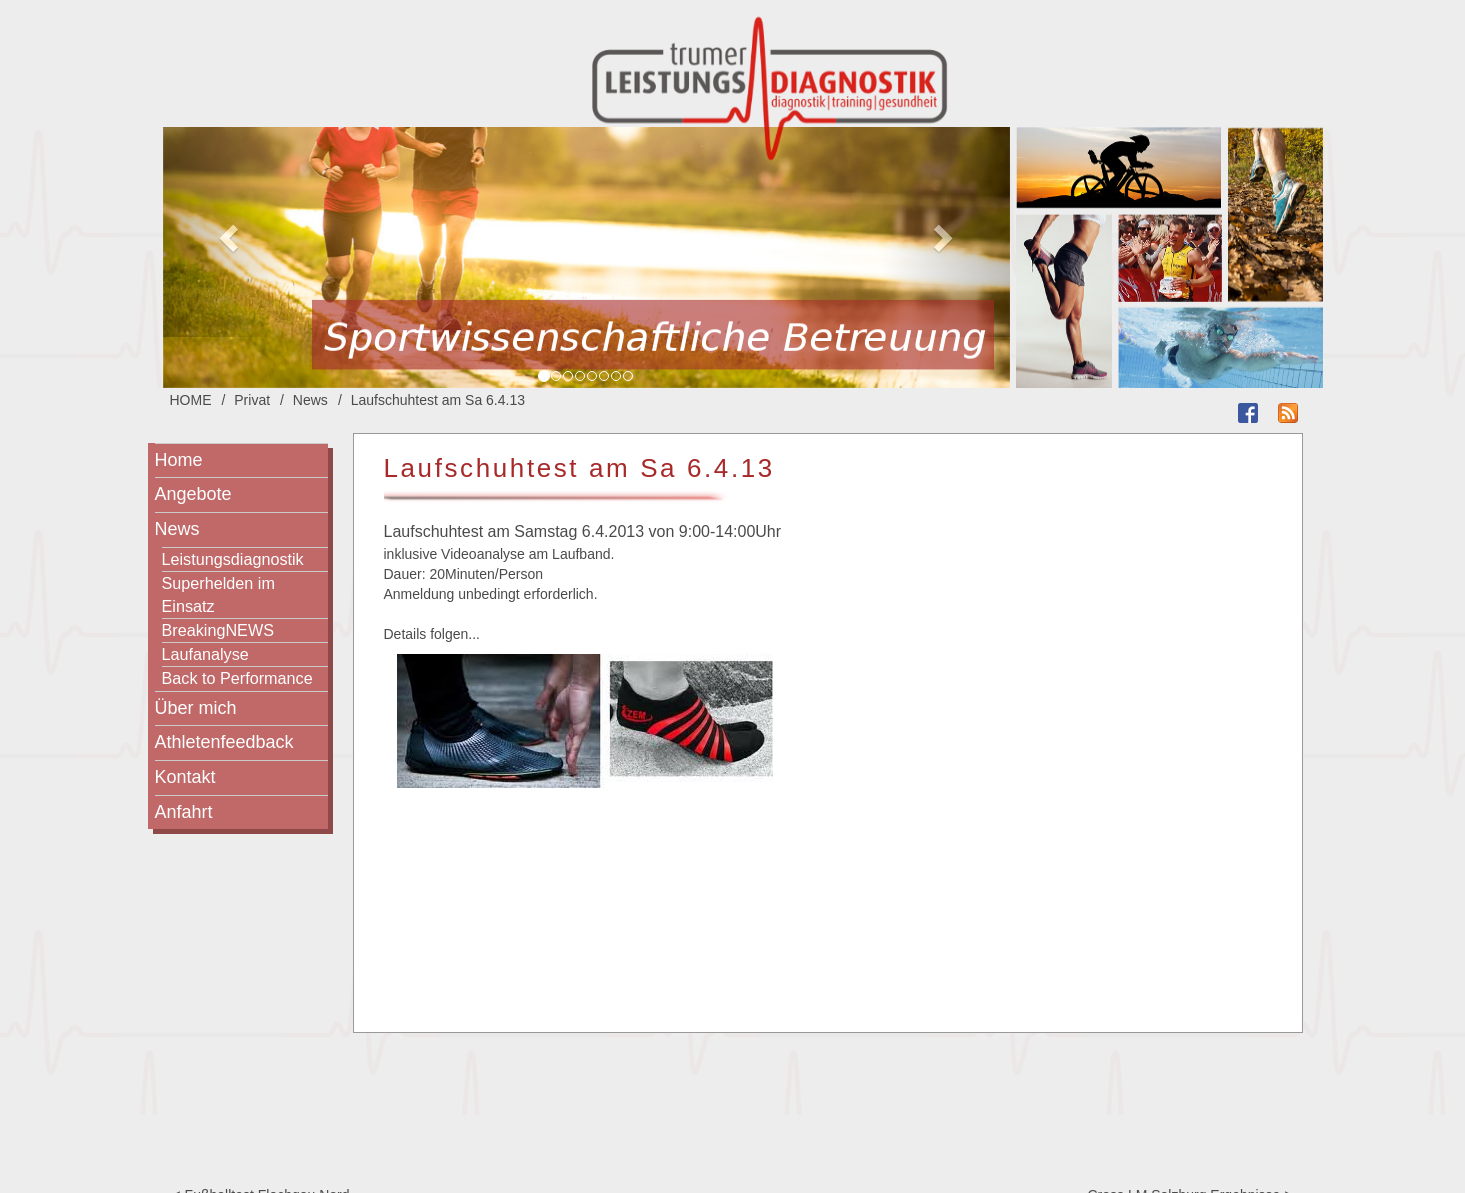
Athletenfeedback (224, 742)
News (310, 400)
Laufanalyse (205, 654)
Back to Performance (237, 678)
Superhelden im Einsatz (218, 594)
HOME (191, 400)
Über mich (196, 708)
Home (179, 460)
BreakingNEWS (218, 630)
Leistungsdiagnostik (233, 559)
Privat (252, 400)
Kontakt (185, 777)
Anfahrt (184, 812)
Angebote (193, 494)
